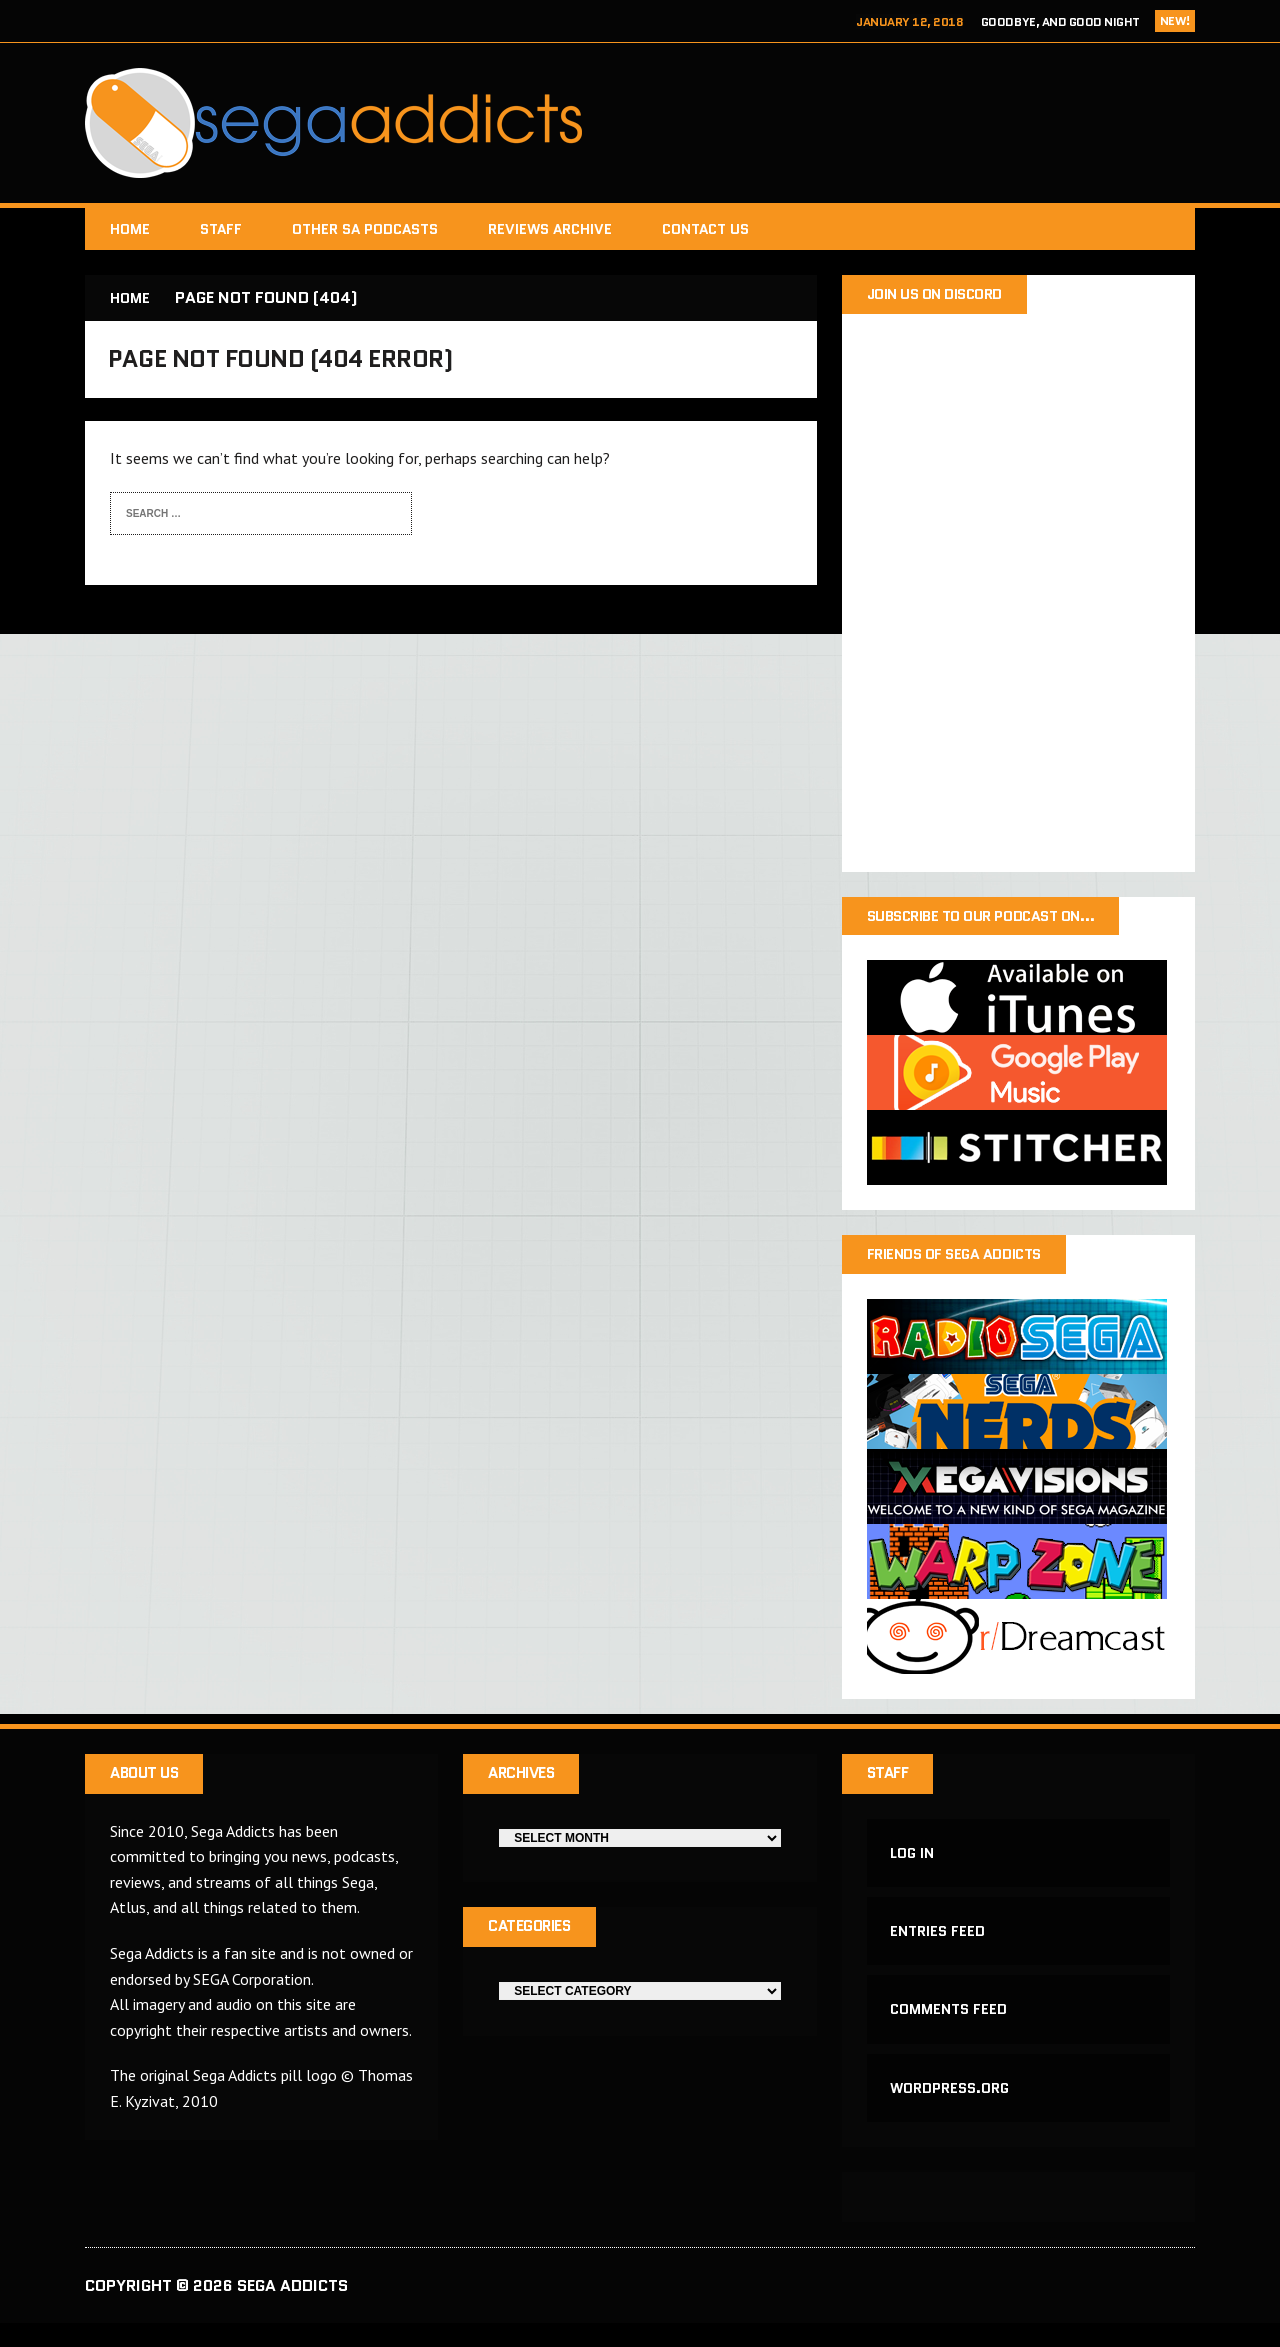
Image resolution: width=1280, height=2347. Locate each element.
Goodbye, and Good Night (1060, 21)
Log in (914, 1862)
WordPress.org (951, 2109)
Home (130, 229)
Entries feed (939, 1945)
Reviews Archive (550, 229)
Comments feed (950, 2027)
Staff (221, 229)
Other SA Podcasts (365, 229)
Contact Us (705, 229)
